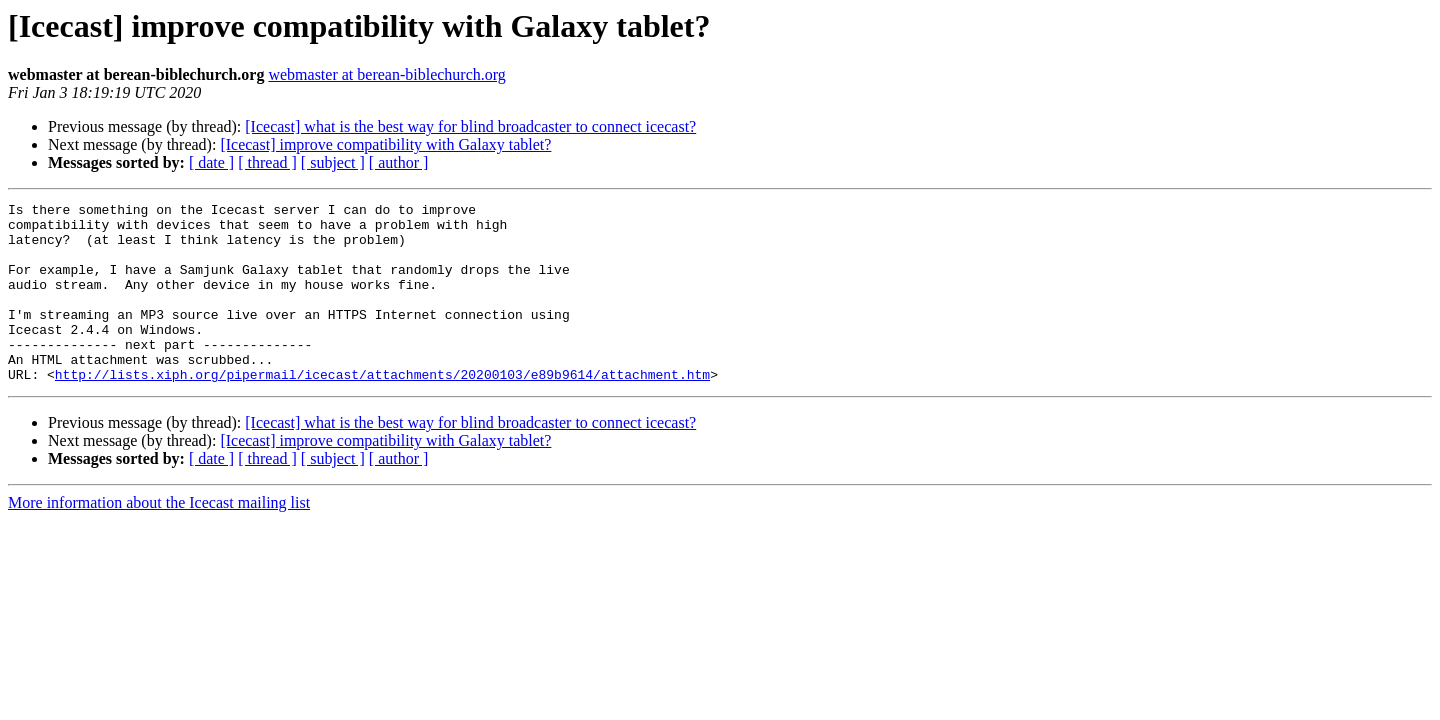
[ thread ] (267, 162)
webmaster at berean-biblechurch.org (386, 74)
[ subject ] (333, 162)
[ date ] (211, 162)
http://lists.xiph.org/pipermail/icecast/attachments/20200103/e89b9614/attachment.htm (382, 410)
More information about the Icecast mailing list (159, 538)
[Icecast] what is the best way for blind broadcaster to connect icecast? (470, 126)
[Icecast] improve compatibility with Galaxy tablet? (385, 144)
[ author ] (399, 162)
